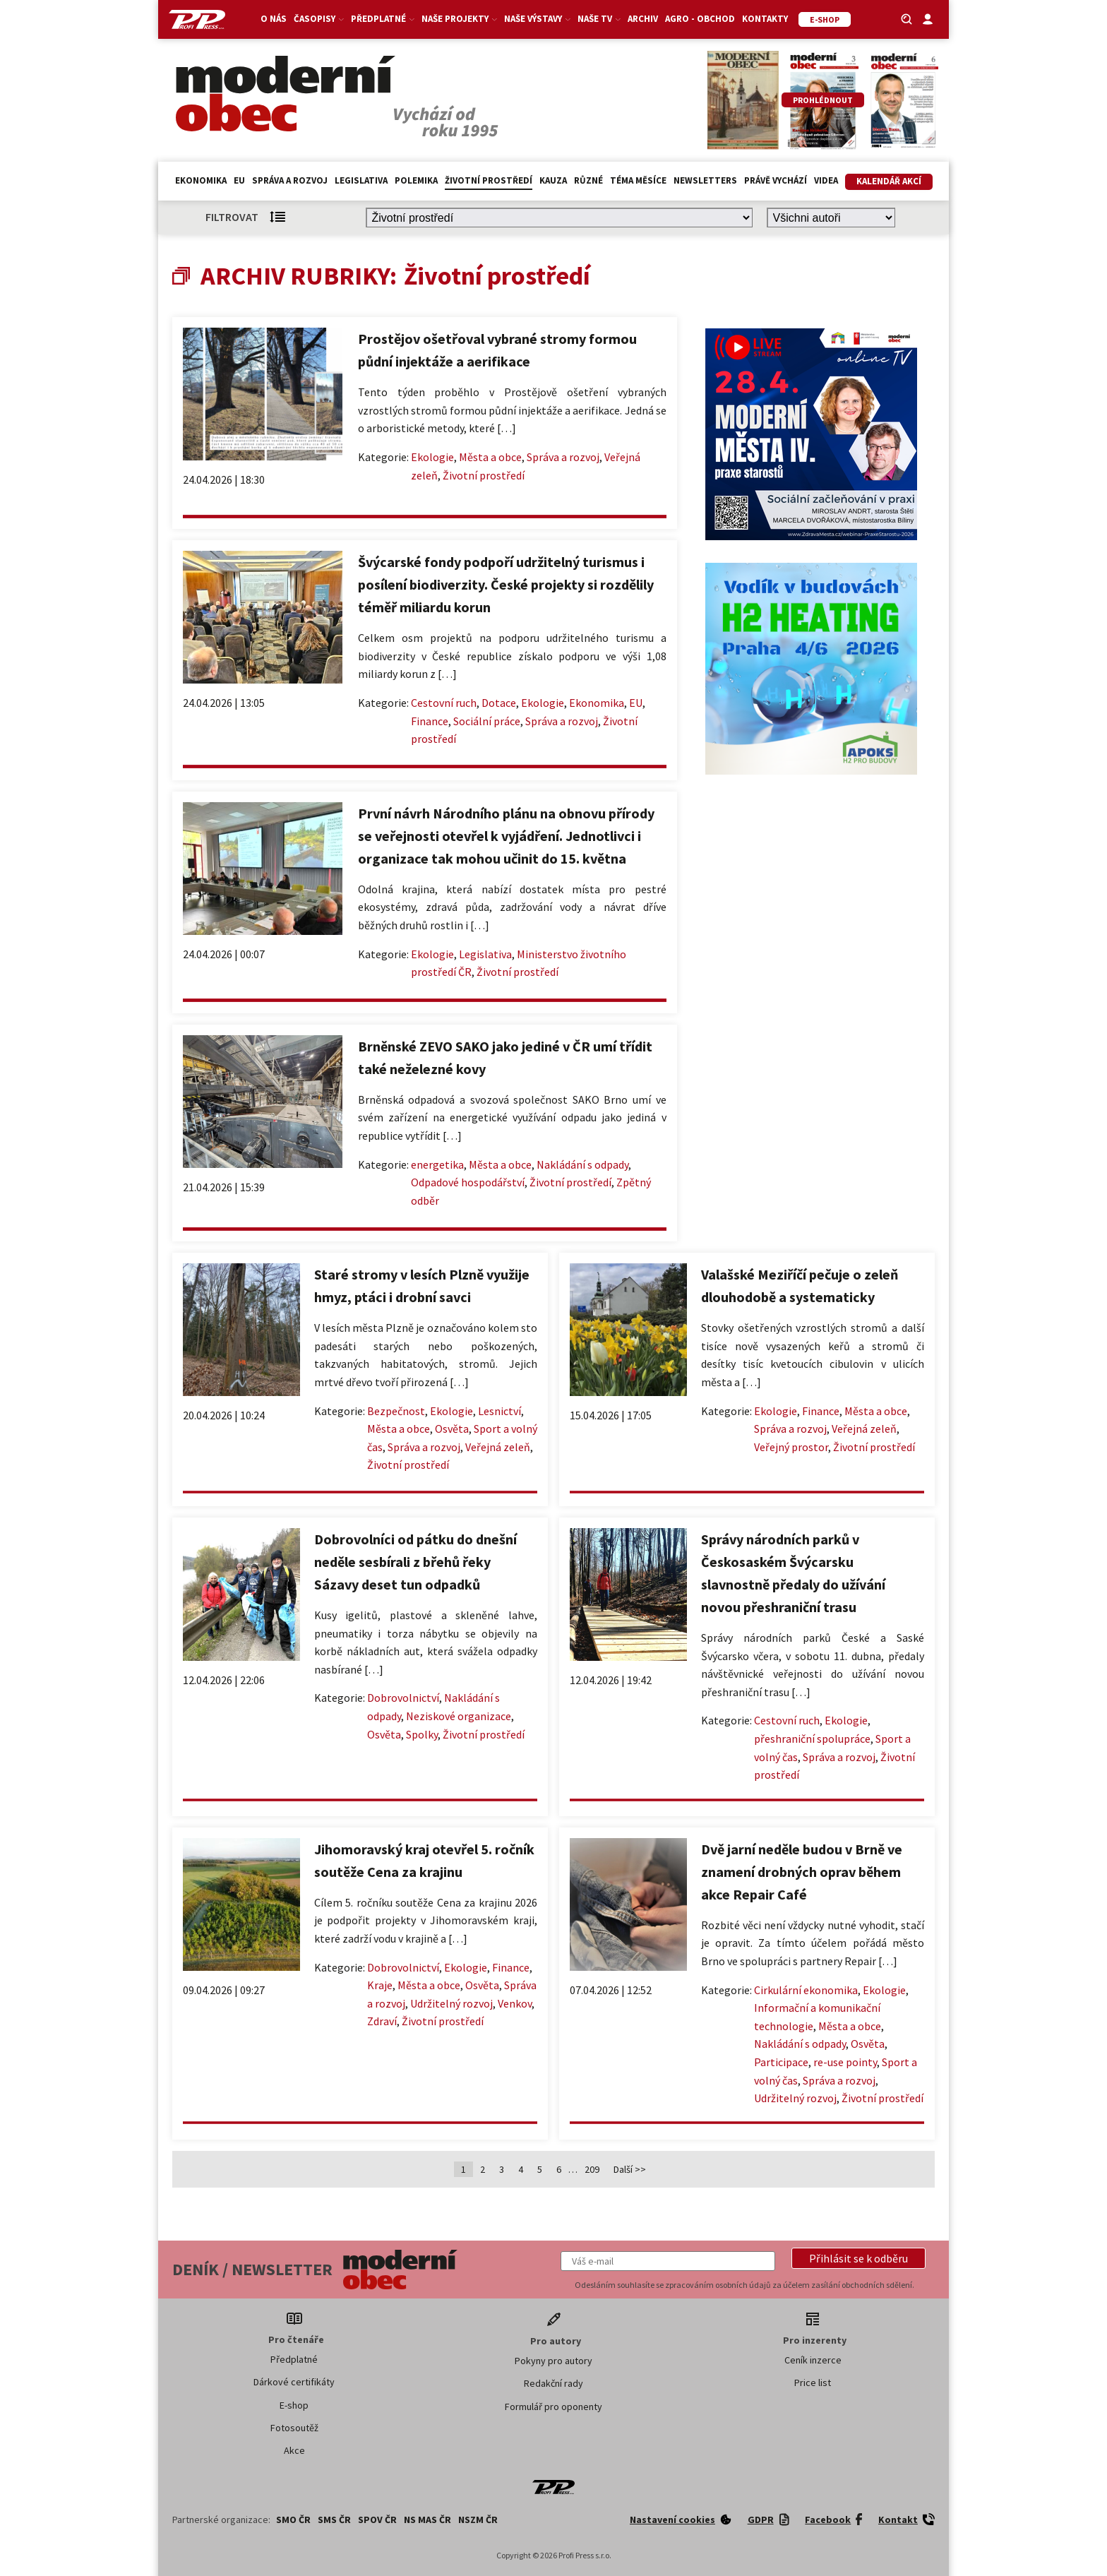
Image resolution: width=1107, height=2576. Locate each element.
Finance (429, 721)
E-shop (294, 2405)
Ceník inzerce (813, 2360)
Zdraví (382, 2021)
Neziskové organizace (458, 1716)
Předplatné (382, 19)
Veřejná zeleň (497, 1447)
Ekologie (432, 457)
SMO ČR (293, 2519)
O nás (274, 19)
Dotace (498, 703)
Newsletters (705, 180)
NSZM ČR (478, 2519)
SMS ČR (334, 2519)
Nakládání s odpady (582, 1164)
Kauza (553, 180)
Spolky (422, 1734)
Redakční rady (553, 2383)
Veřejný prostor (791, 1447)
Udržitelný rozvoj (451, 2003)
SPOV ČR (377, 2519)
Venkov (515, 2003)
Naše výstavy (537, 19)
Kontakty (765, 19)
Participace (781, 2062)
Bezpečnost (396, 1411)
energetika (437, 1164)
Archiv (643, 19)
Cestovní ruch (444, 703)
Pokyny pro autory (553, 2360)
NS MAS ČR (427, 2519)
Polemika (416, 180)
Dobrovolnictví (403, 1697)
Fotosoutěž (294, 2427)
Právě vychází (775, 180)
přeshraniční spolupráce (812, 1738)
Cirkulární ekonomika (806, 1990)
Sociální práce (486, 721)
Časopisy (319, 19)
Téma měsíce (638, 180)
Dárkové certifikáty (294, 2381)
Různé (588, 180)
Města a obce (490, 457)
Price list (812, 2382)
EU (239, 180)
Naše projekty (459, 19)
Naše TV (599, 19)
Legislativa (361, 180)
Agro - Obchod (700, 19)
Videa (826, 180)
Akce (294, 2450)
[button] (858, 2258)
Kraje (380, 1985)
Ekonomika (201, 180)
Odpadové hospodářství (468, 1182)
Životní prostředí (488, 180)
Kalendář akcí (888, 181)
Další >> (630, 2169)
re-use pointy (845, 2062)
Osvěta (452, 1428)
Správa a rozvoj (290, 180)
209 (592, 2169)
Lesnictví (499, 1411)
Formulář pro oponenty (553, 2406)
